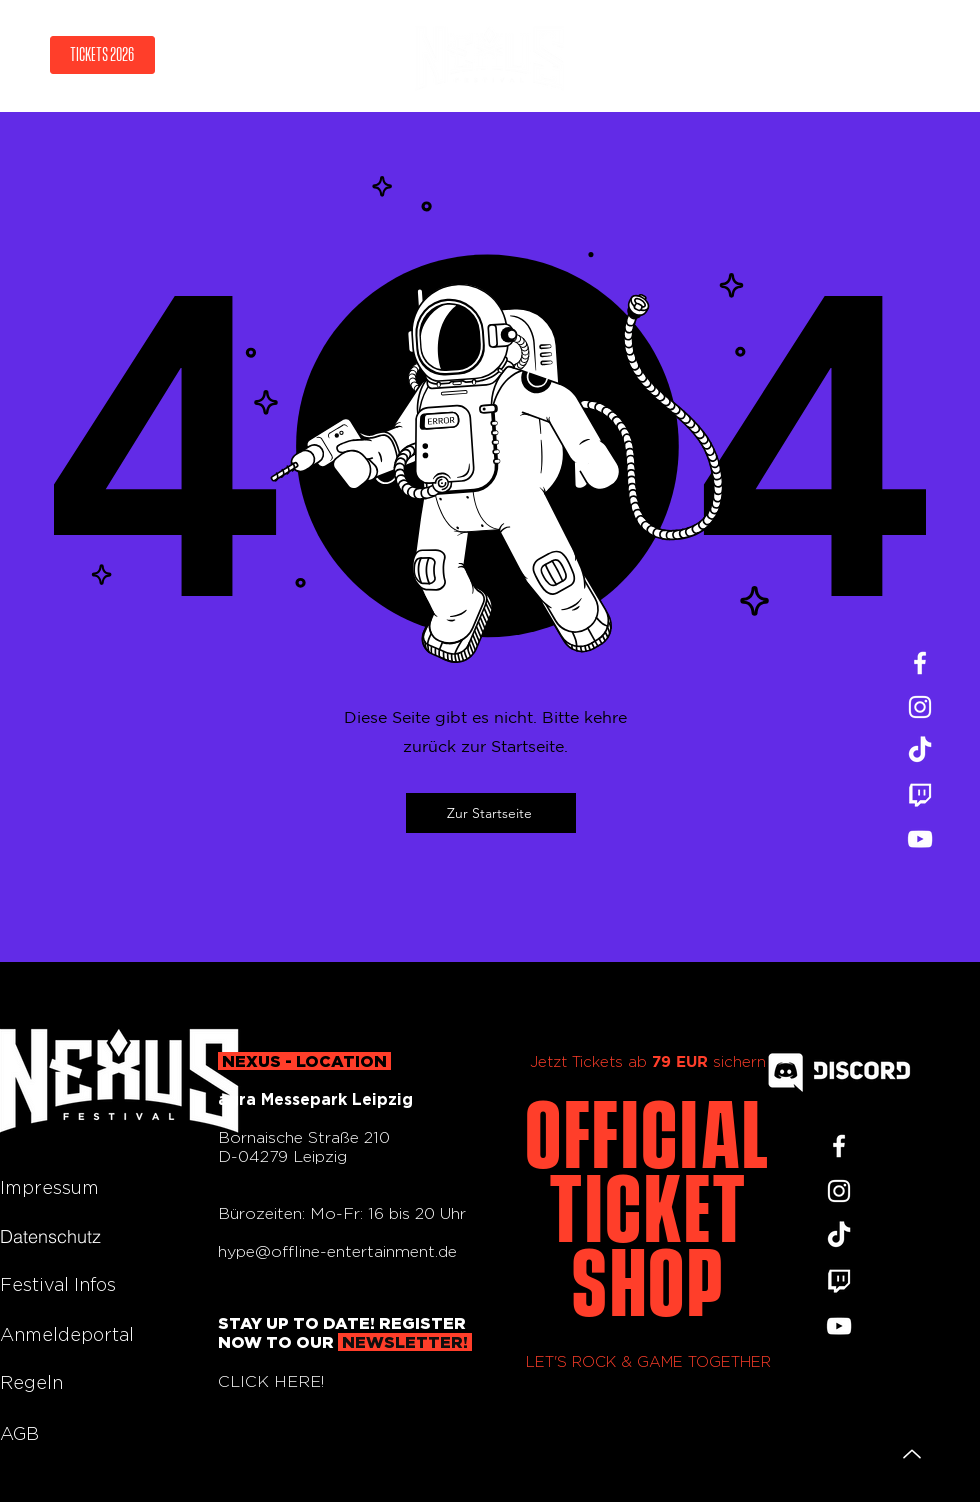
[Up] (912, 1454)
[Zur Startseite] (491, 813)
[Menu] (899, 55)
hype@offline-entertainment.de (337, 1251)
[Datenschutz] (71, 1236)
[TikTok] (920, 751)
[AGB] (71, 1433)
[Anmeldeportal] (71, 1334)
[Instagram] (920, 707)
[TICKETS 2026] (102, 55)
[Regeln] (71, 1382)
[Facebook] (920, 663)
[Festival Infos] (80, 1284)
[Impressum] (71, 1187)
